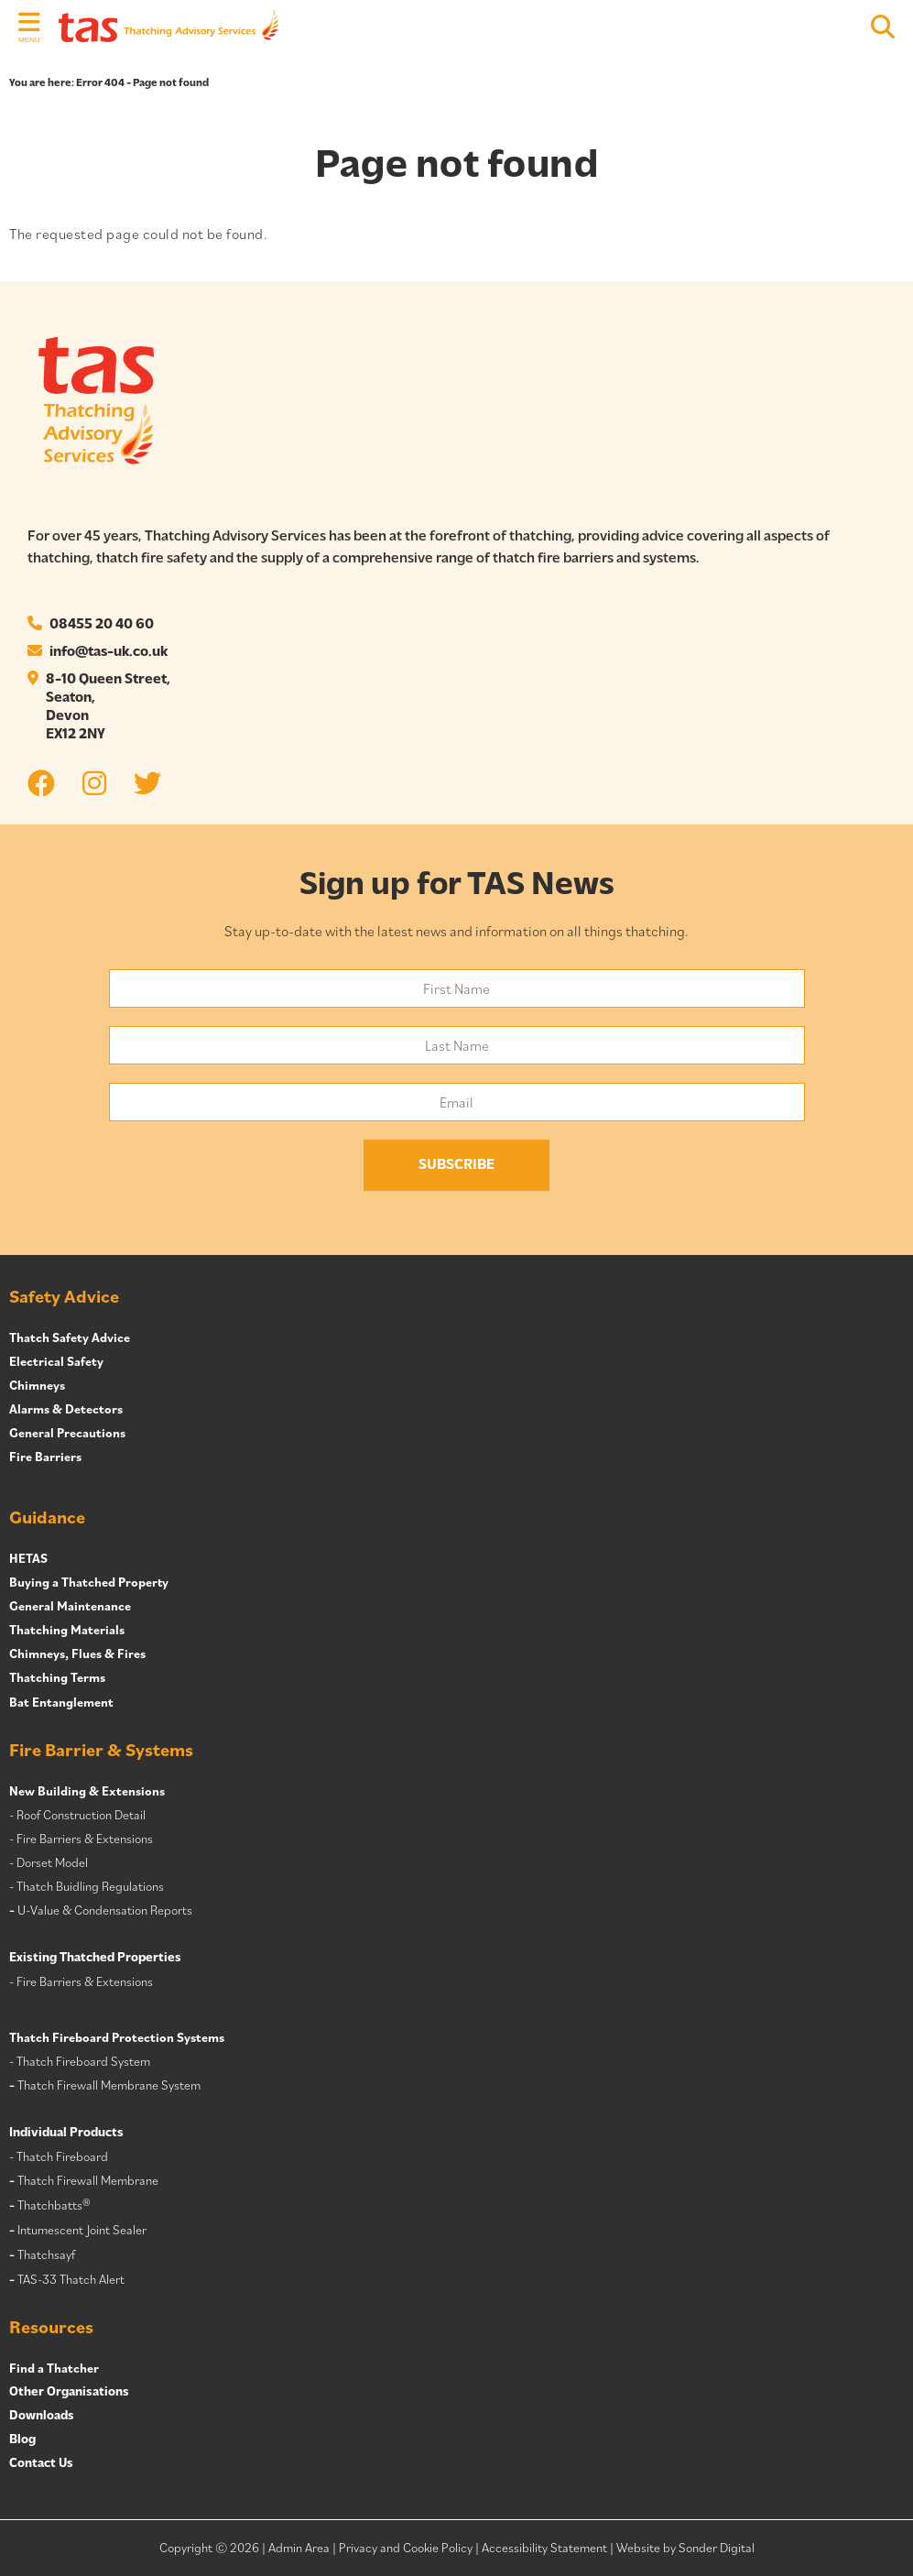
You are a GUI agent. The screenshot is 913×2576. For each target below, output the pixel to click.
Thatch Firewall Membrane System (109, 2085)
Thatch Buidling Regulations (90, 1886)
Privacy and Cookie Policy (406, 2547)
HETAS (28, 1558)
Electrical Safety (56, 1361)
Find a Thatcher (54, 2368)
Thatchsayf (46, 2254)
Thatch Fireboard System (83, 2061)
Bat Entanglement (61, 1702)
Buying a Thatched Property (88, 1582)
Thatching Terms (57, 1677)
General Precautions (67, 1432)
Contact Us (41, 2464)
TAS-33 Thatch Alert (71, 2279)
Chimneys (37, 1385)
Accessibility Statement (544, 2547)
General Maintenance (70, 1606)
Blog (22, 2440)
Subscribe (456, 1165)
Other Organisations (69, 2392)
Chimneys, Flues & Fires (77, 1653)
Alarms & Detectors (66, 1409)
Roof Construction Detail (81, 1814)
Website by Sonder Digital (685, 2547)
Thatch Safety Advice (69, 1337)
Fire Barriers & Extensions (84, 1838)
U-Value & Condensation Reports (104, 1910)
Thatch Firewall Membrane (87, 2180)
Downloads (41, 2416)
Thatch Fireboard (62, 2156)
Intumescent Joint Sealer (82, 2229)
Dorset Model (52, 1862)
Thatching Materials (67, 1629)
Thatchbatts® (53, 2205)
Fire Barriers (45, 1456)
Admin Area (299, 2547)
